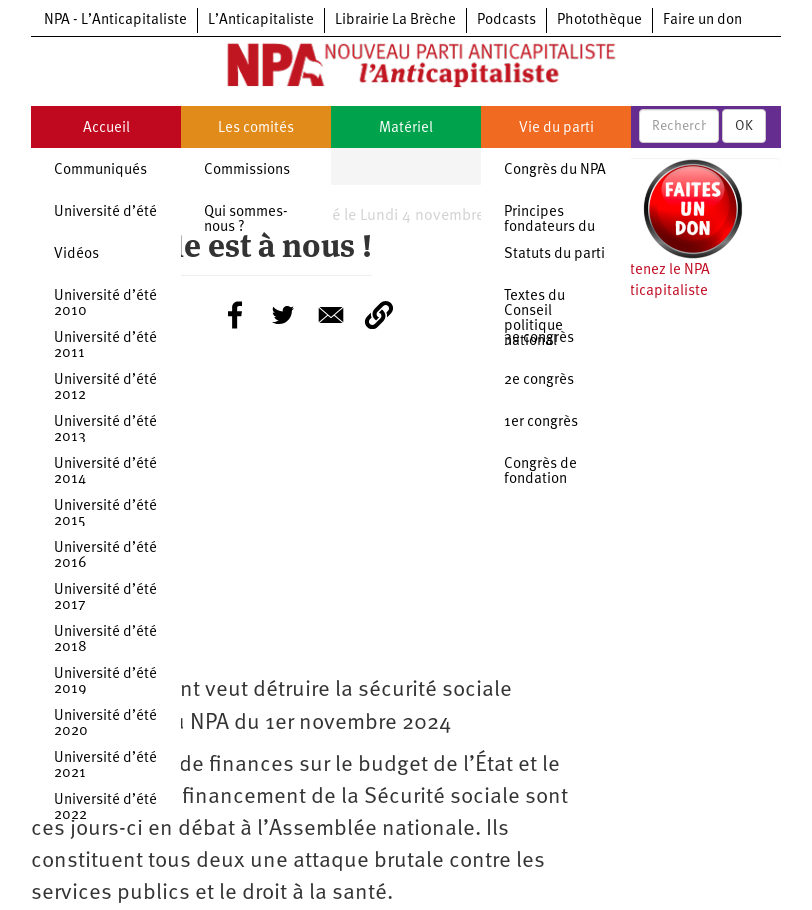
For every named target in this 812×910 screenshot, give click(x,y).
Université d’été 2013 (105, 430)
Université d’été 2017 (105, 598)
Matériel (406, 128)
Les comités (256, 128)
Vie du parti (556, 128)
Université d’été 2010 (105, 304)
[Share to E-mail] (331, 315)
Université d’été (105, 212)
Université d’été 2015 (105, 514)
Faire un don (702, 20)
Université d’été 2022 (105, 808)
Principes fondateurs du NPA (549, 227)
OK (744, 126)
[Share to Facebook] (235, 315)
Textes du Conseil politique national (534, 319)
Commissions (247, 170)
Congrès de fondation (540, 472)
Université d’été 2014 (105, 472)
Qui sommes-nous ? (246, 220)
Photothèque (599, 20)
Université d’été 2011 (105, 346)
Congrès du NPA (555, 170)
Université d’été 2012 (105, 388)
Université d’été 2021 (105, 766)
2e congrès (539, 380)
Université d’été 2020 (105, 724)
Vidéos (76, 254)
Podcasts (506, 20)
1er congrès (541, 422)
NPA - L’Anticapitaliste (115, 20)
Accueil (106, 128)
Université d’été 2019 (105, 682)
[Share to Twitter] (283, 315)
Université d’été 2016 (105, 556)
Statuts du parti (554, 254)
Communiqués (100, 170)
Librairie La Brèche (395, 20)
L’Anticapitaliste (261, 20)
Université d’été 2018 (105, 640)
